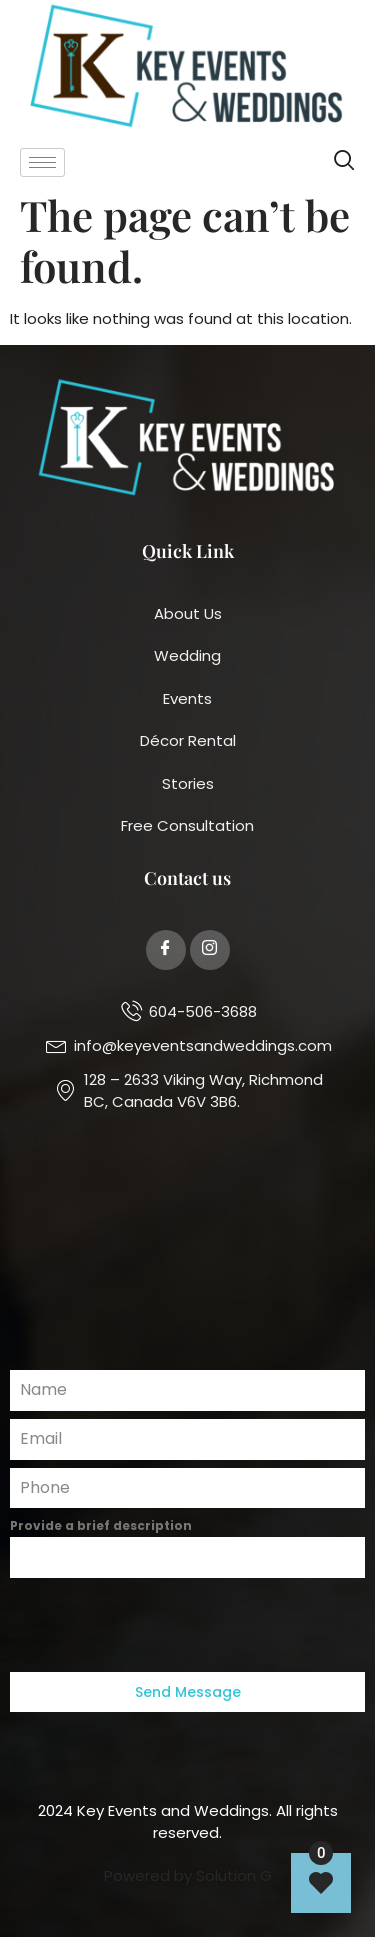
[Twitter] (210, 950)
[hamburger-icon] (42, 162)
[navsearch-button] (344, 162)
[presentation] (187, 1625)
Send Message (188, 1692)
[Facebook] (166, 950)
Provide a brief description (101, 1525)
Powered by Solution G (188, 1875)
